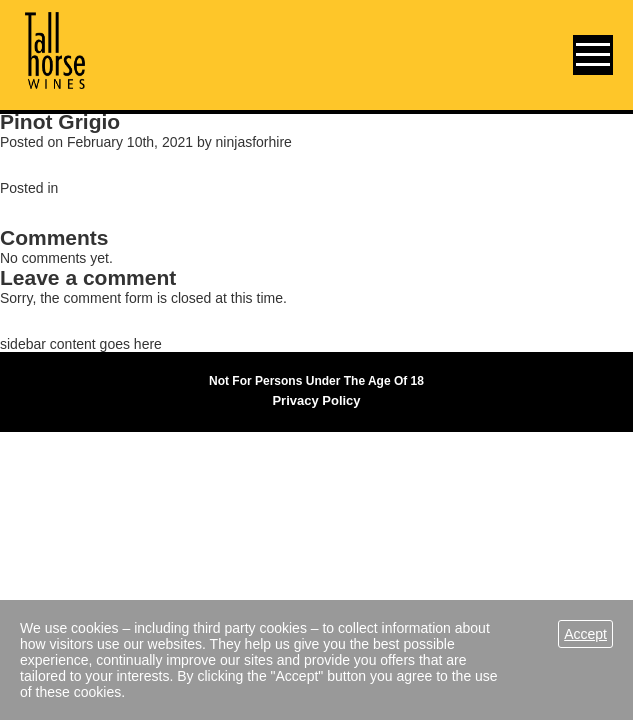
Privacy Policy (316, 400)
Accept (585, 634)
